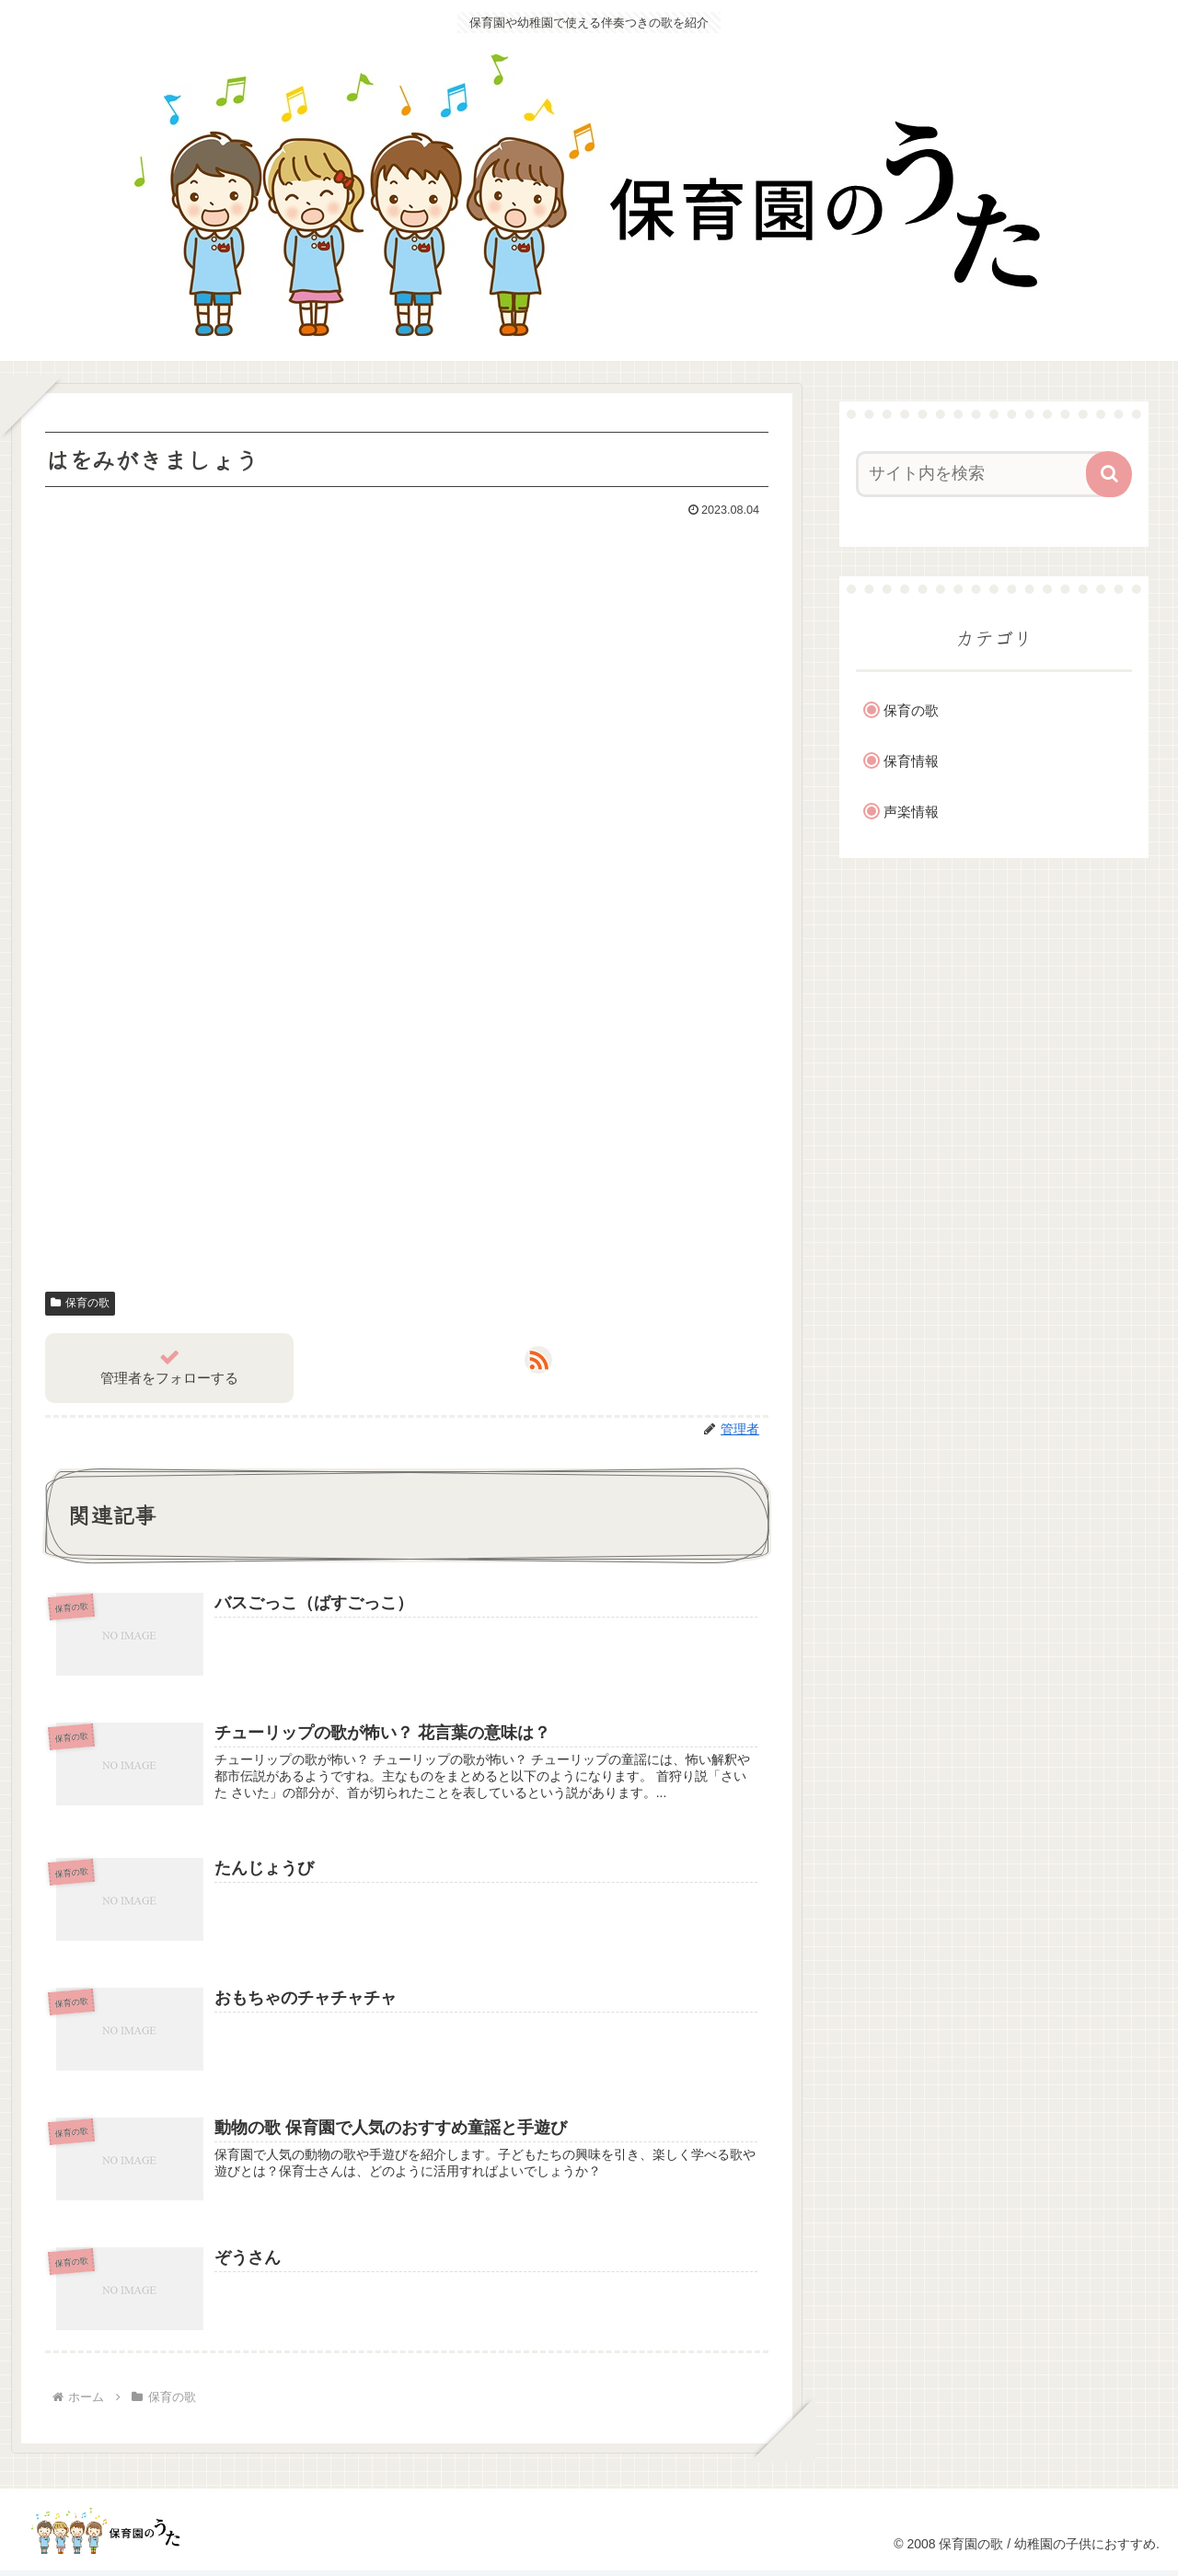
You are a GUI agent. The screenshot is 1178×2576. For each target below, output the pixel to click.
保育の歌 (80, 1302)
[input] (983, 474)
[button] (1109, 474)
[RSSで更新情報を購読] (538, 1359)
